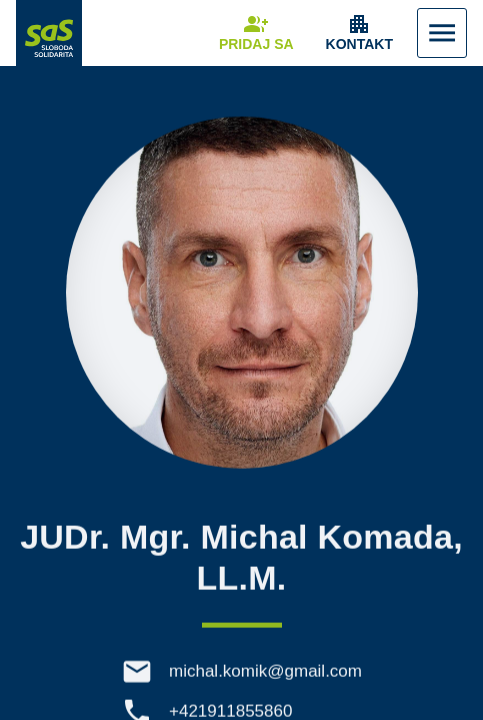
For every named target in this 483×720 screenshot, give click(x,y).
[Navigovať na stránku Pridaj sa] (256, 33)
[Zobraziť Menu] (442, 33)
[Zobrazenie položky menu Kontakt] (359, 33)
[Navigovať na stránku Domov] (49, 33)
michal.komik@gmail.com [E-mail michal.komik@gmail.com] (265, 675)
